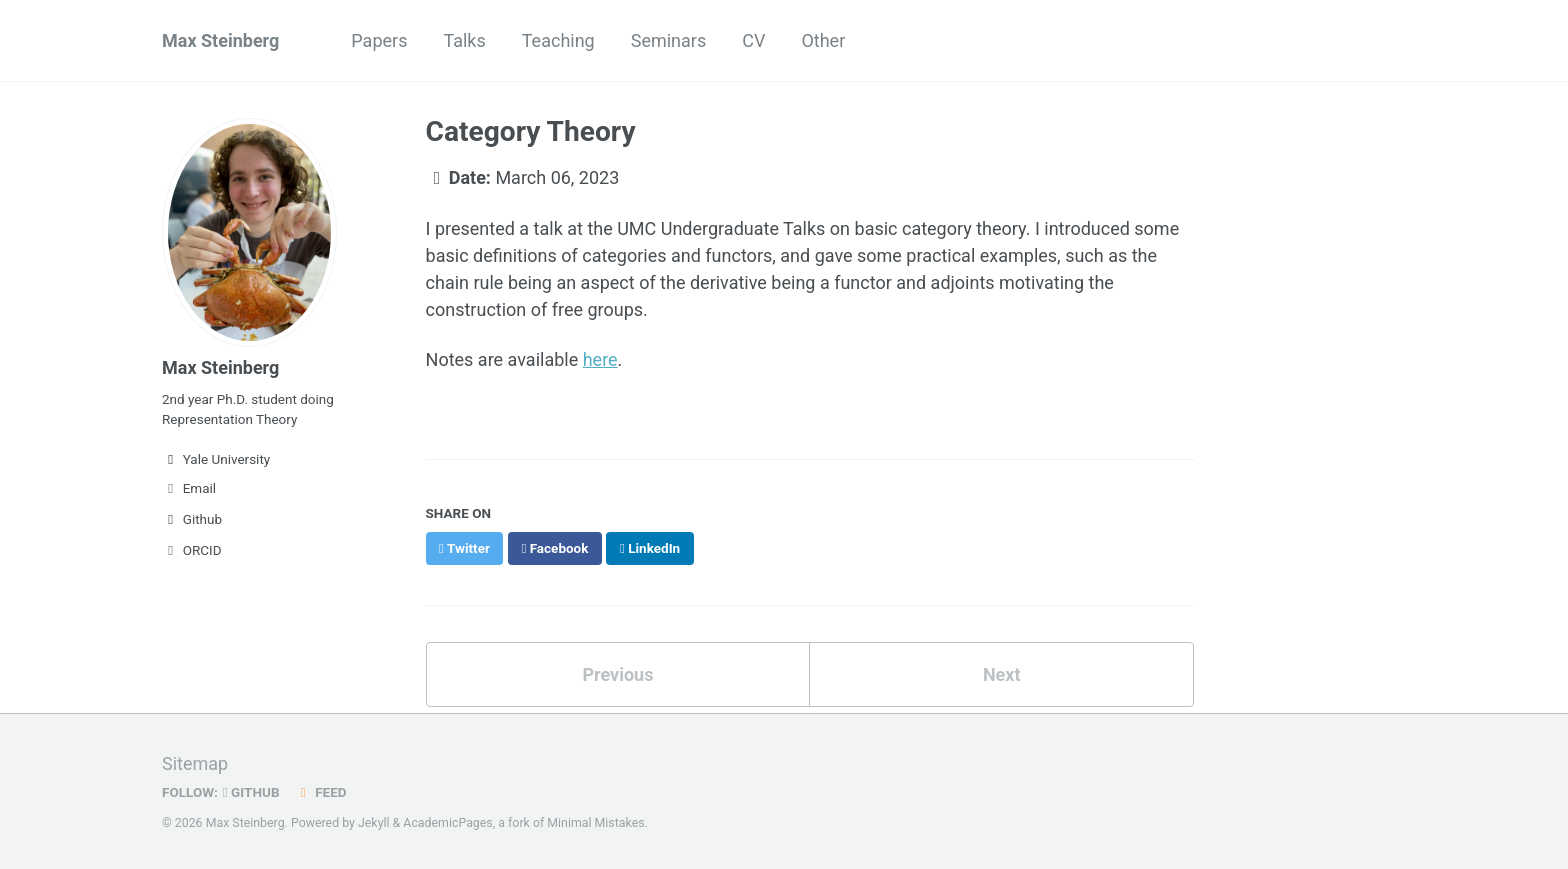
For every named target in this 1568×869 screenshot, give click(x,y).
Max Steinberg (220, 40)
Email (189, 488)
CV (753, 40)
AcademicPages (447, 823)
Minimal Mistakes (595, 823)
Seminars (669, 40)
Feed (321, 792)
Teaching (558, 40)
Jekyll (374, 823)
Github (192, 519)
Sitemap (195, 763)
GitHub (251, 792)
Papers (379, 40)
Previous (617, 674)
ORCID (192, 550)
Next (1002, 674)
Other (823, 40)
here (600, 359)
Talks (464, 40)
